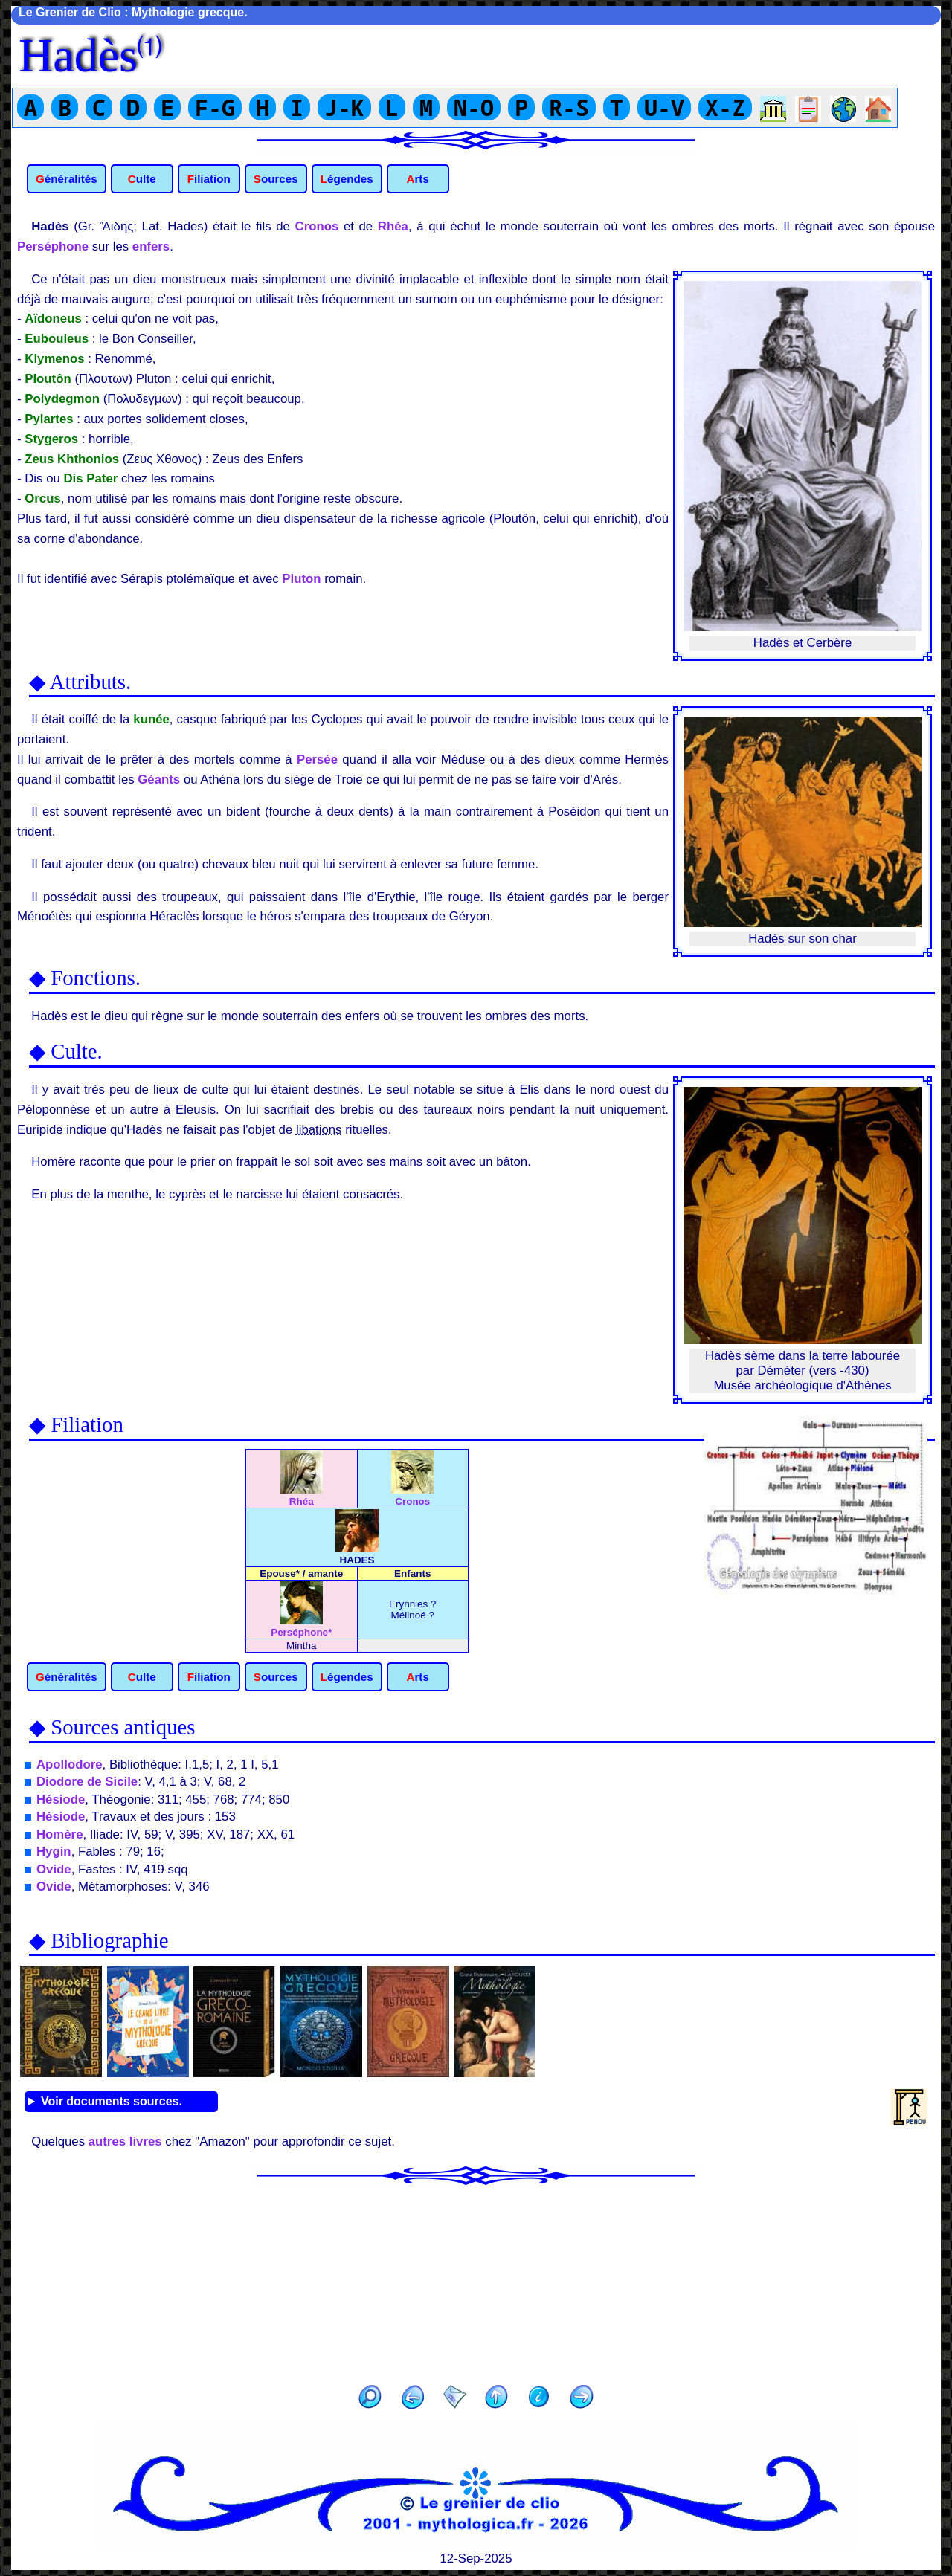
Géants (159, 779)
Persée (317, 759)
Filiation (209, 178)
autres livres (125, 2141)
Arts (417, 178)
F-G (215, 107)
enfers (151, 246)
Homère (59, 1834)
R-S (569, 107)
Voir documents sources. (111, 2101)
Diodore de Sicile (87, 1782)
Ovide (53, 1869)
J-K (344, 107)
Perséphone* (301, 1626)
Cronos (317, 226)
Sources (276, 178)
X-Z (725, 107)
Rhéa (393, 226)
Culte (142, 178)
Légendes (347, 178)
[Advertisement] (476, 2280)
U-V (664, 107)
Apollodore (69, 1764)
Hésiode (60, 1799)
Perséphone (53, 246)
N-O (474, 107)
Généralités (66, 178)
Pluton (301, 579)
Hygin (53, 1851)
